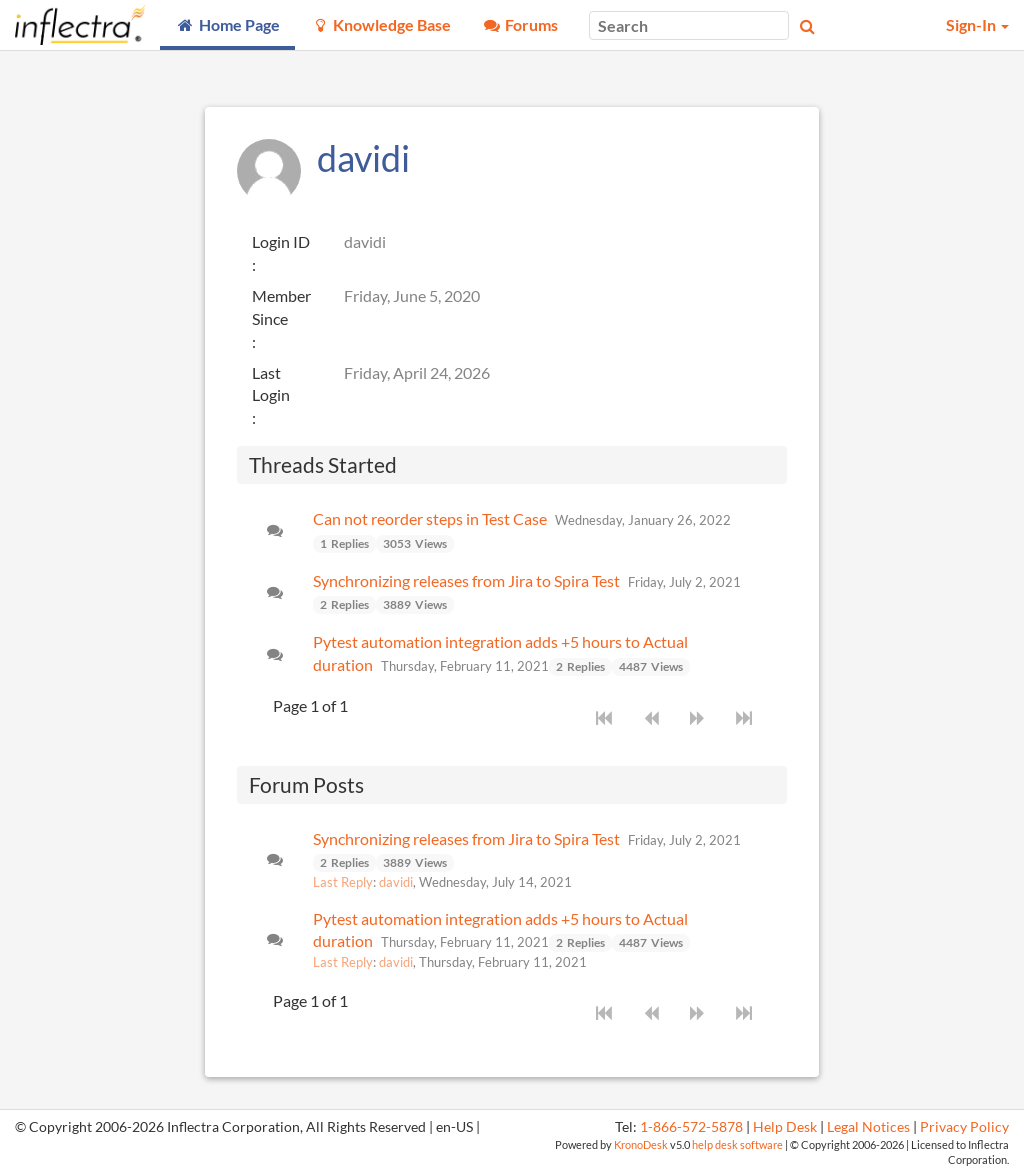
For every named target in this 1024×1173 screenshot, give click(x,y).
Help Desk (785, 1127)
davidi (396, 882)
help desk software (737, 1144)
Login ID (281, 241)
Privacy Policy (964, 1127)
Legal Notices (868, 1127)
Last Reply (343, 882)
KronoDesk (641, 1144)
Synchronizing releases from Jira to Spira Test (466, 580)
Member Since (281, 307)
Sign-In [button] (977, 24)
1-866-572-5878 (691, 1127)
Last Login (271, 384)
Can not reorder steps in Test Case (430, 518)
